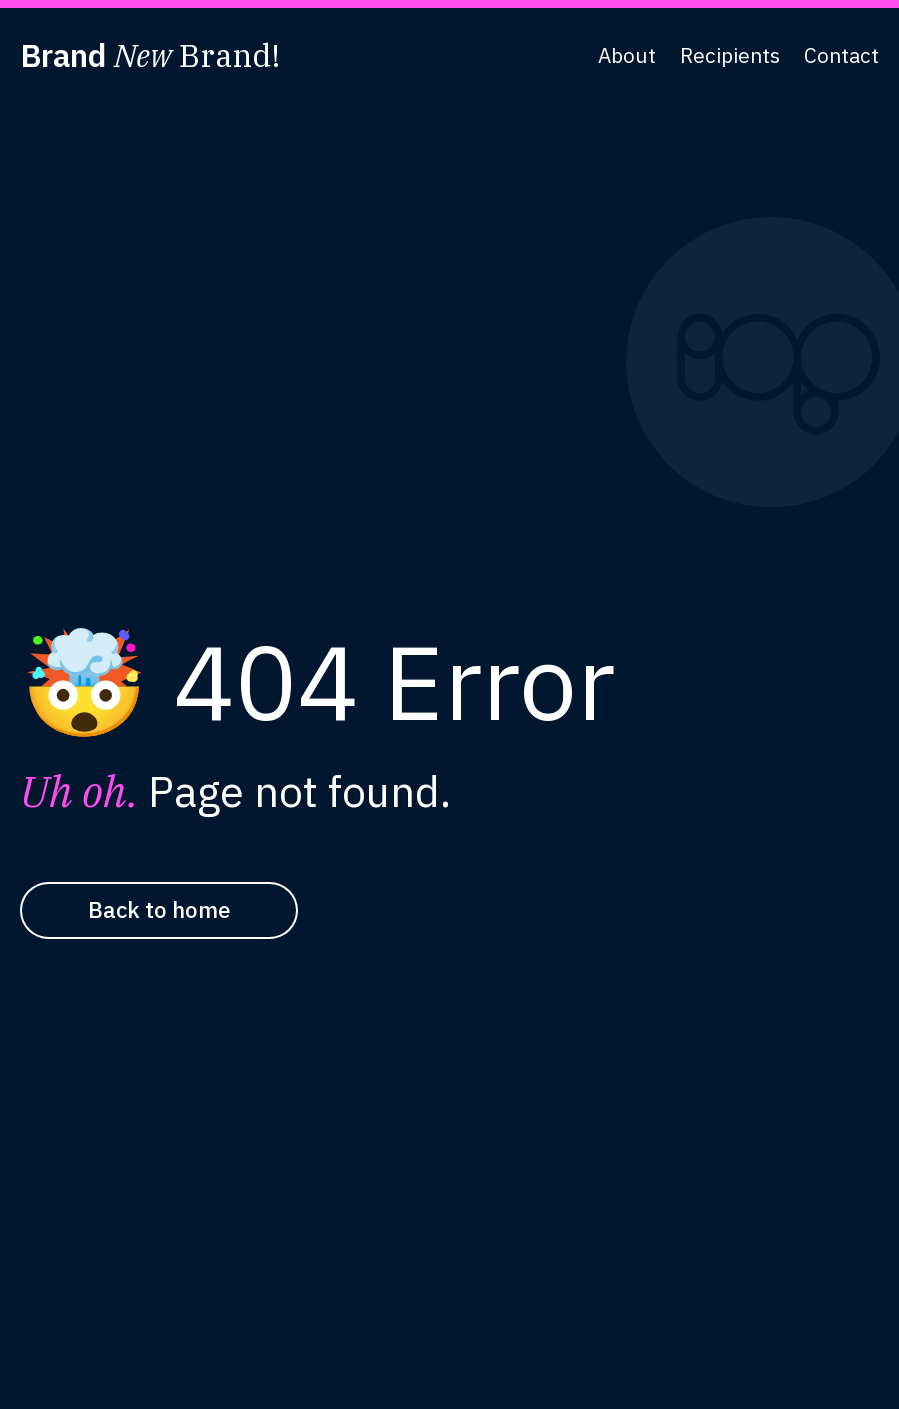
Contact (841, 55)
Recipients (730, 55)
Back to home (159, 909)
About (627, 55)
